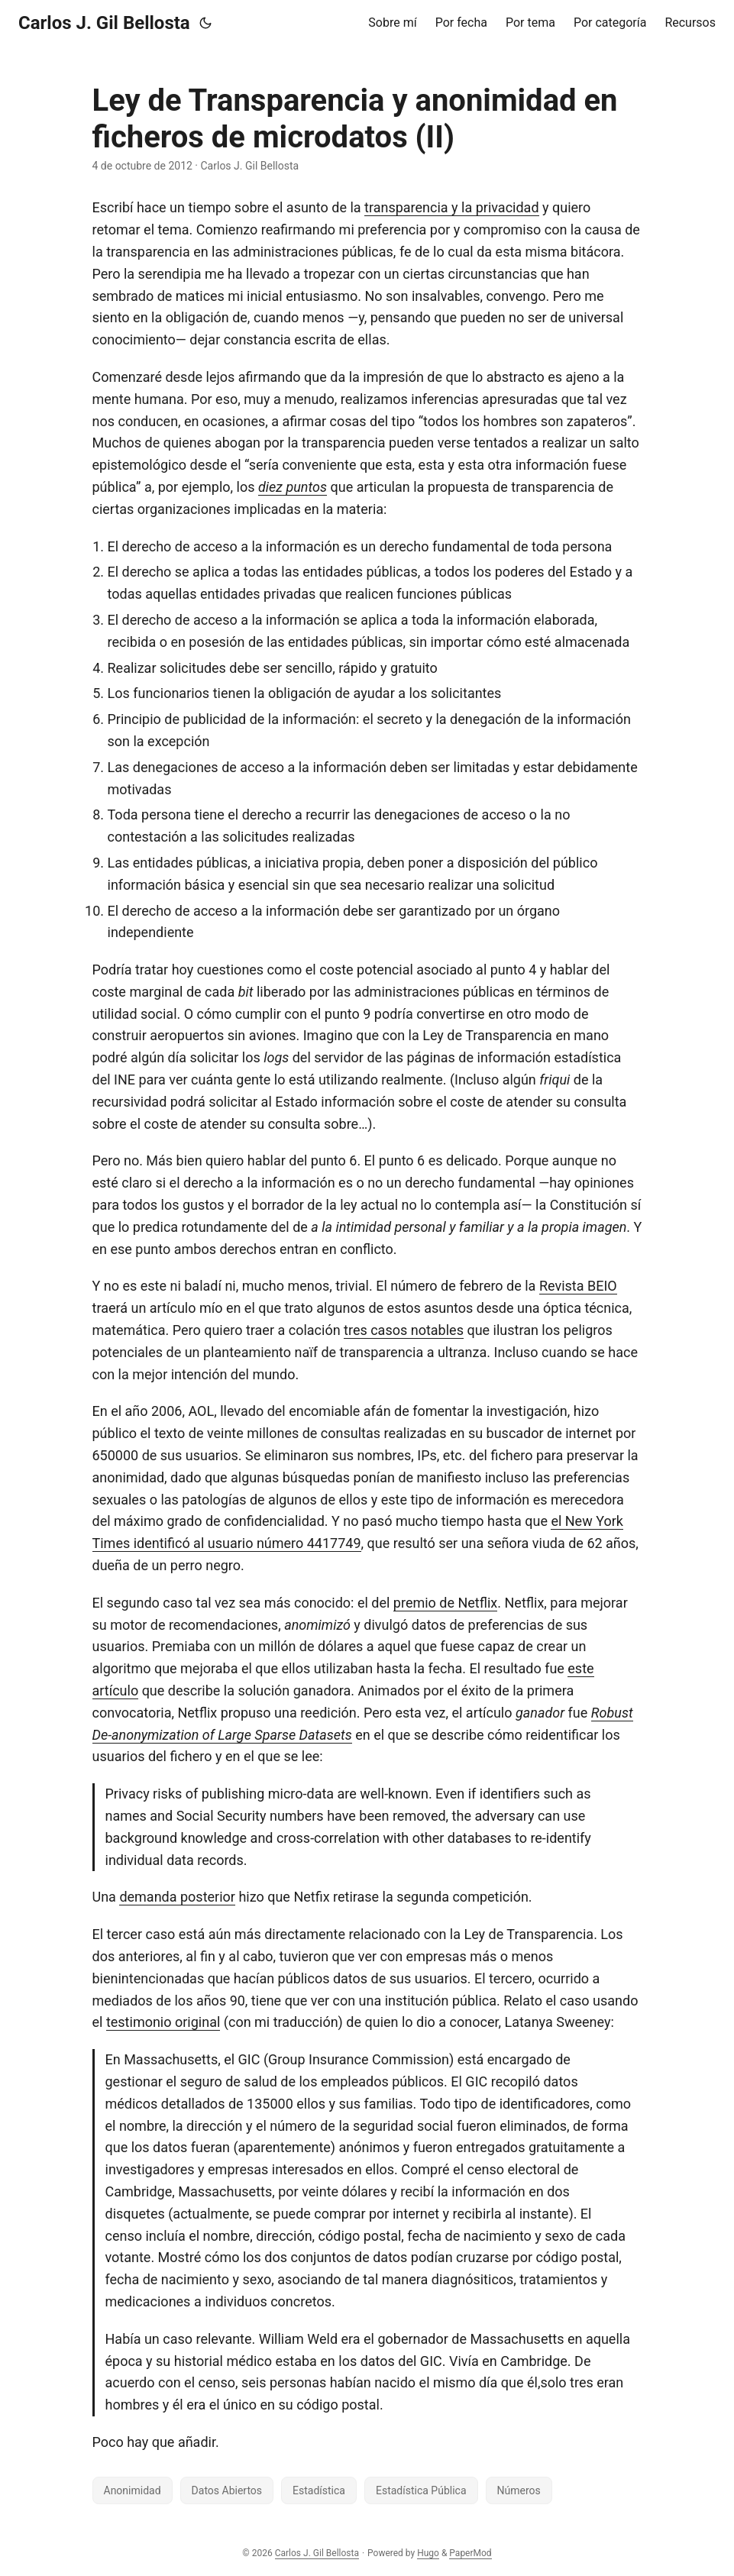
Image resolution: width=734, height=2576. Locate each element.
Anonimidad (132, 2490)
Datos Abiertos (227, 2490)
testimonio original (163, 2022)
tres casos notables (404, 1330)
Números (519, 2490)
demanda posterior (177, 1897)
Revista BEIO (578, 1286)
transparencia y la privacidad (451, 207)
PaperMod (470, 2553)
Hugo (428, 2553)
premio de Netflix (445, 1603)
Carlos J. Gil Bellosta (104, 23)
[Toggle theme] (205, 23)
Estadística (319, 2490)
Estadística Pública (421, 2490)
